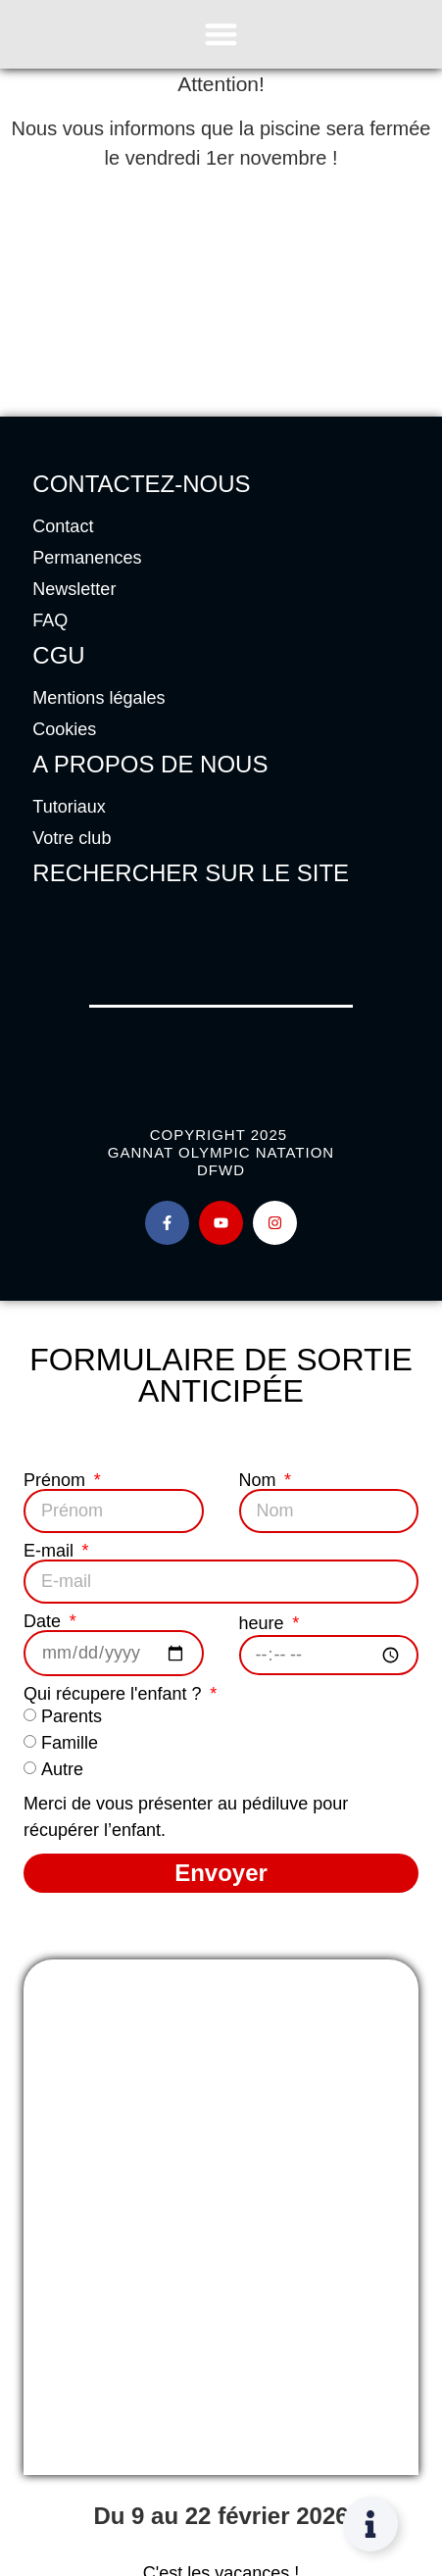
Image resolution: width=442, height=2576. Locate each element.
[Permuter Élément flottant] (370, 2524)
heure (264, 1623)
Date (45, 1621)
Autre (62, 1770)
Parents (71, 1717)
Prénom (57, 1480)
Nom (260, 1480)
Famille (69, 1744)
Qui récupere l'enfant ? (115, 1694)
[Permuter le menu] (221, 34)
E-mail (51, 1551)
